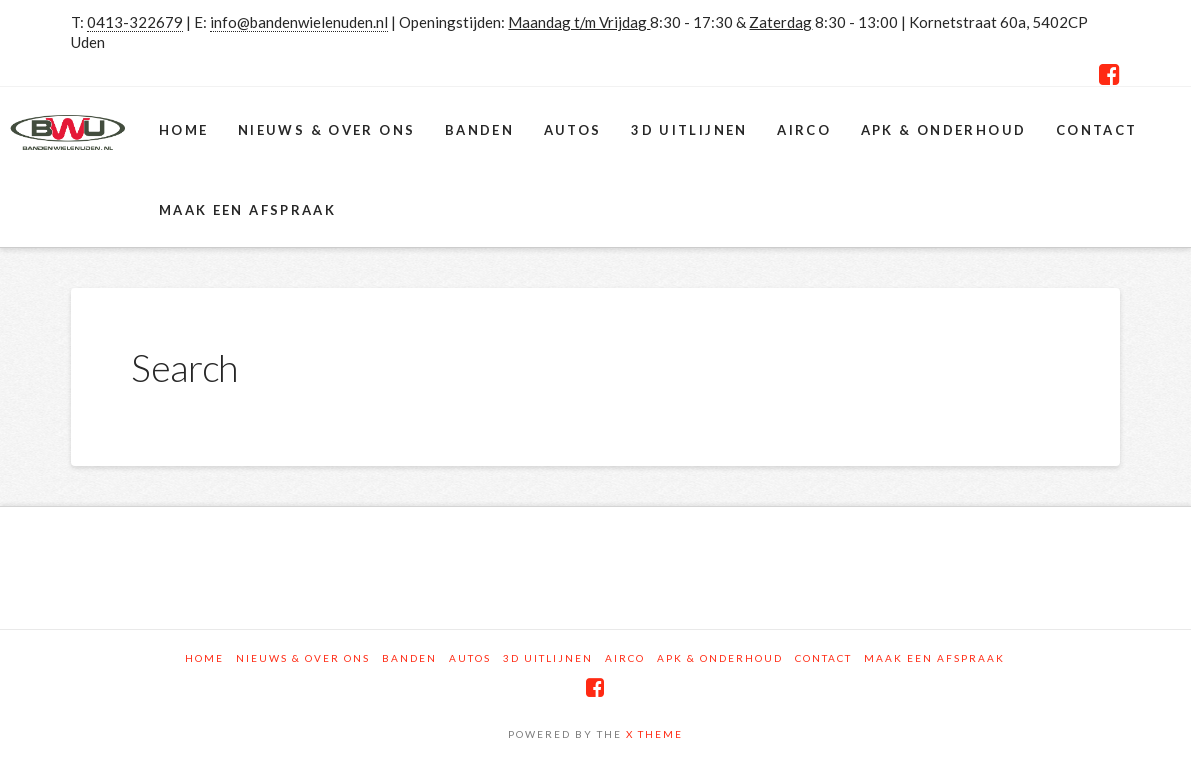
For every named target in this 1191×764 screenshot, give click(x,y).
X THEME (654, 734)
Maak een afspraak (934, 658)
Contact (823, 658)
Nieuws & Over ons (303, 658)
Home (204, 658)
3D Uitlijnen (548, 658)
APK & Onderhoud (720, 658)
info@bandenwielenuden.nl (299, 22)
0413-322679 (135, 22)
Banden (409, 658)
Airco (625, 658)
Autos (470, 658)
